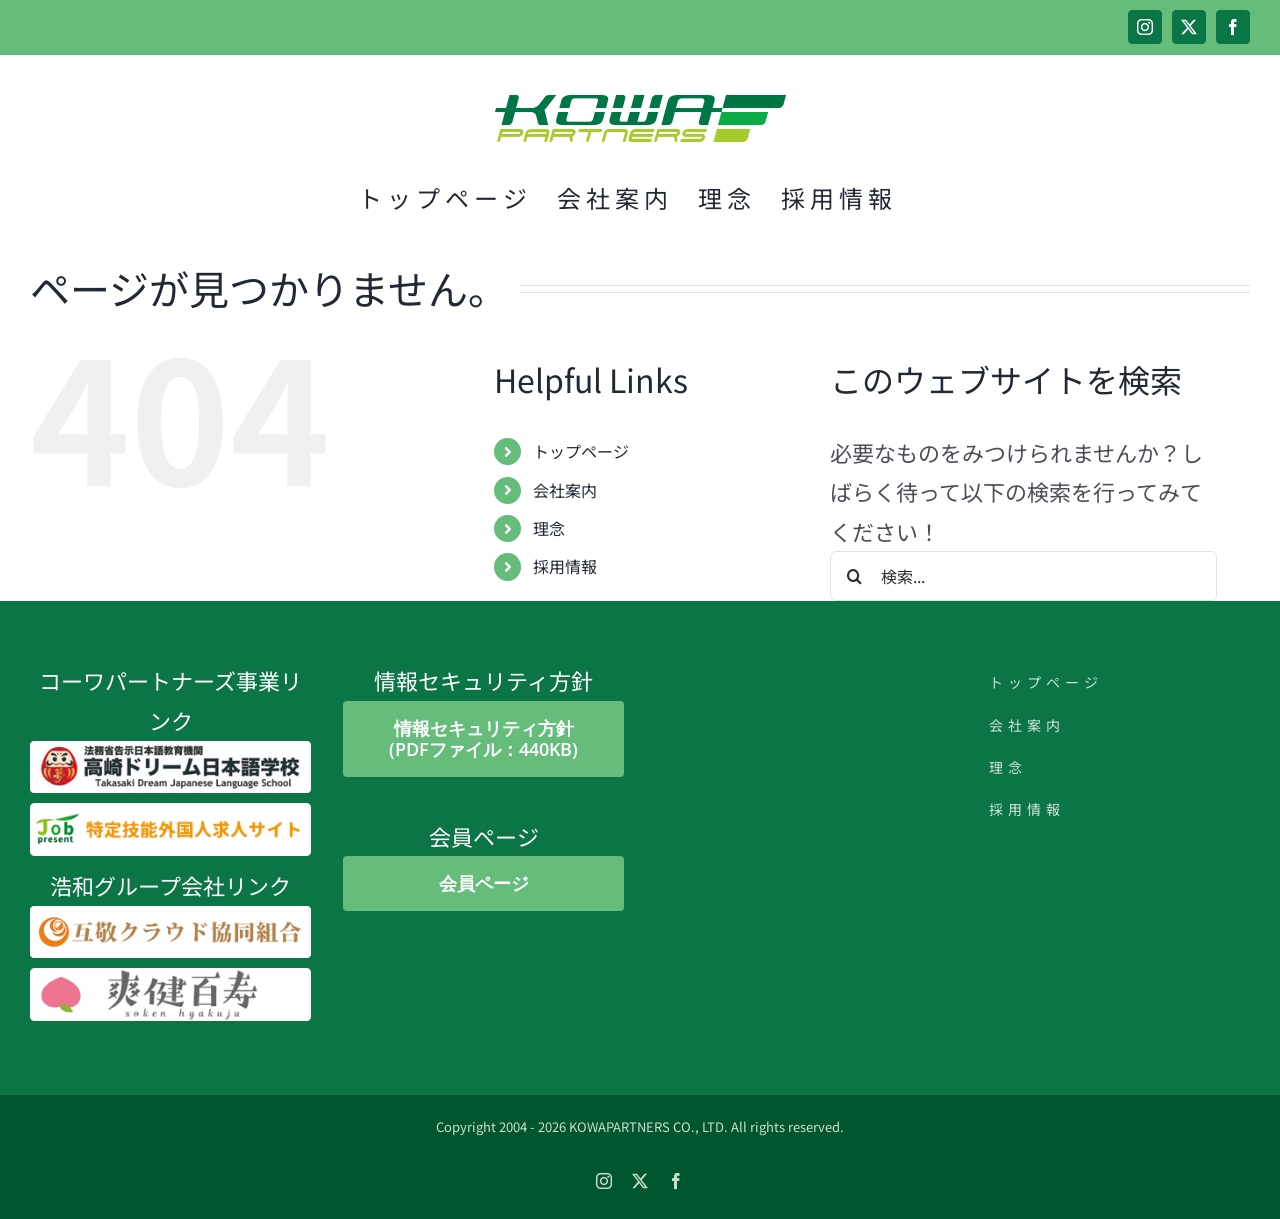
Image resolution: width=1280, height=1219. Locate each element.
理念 (549, 528)
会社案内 (565, 490)
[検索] (855, 576)
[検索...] (1023, 576)
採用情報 (565, 566)
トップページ (581, 451)
